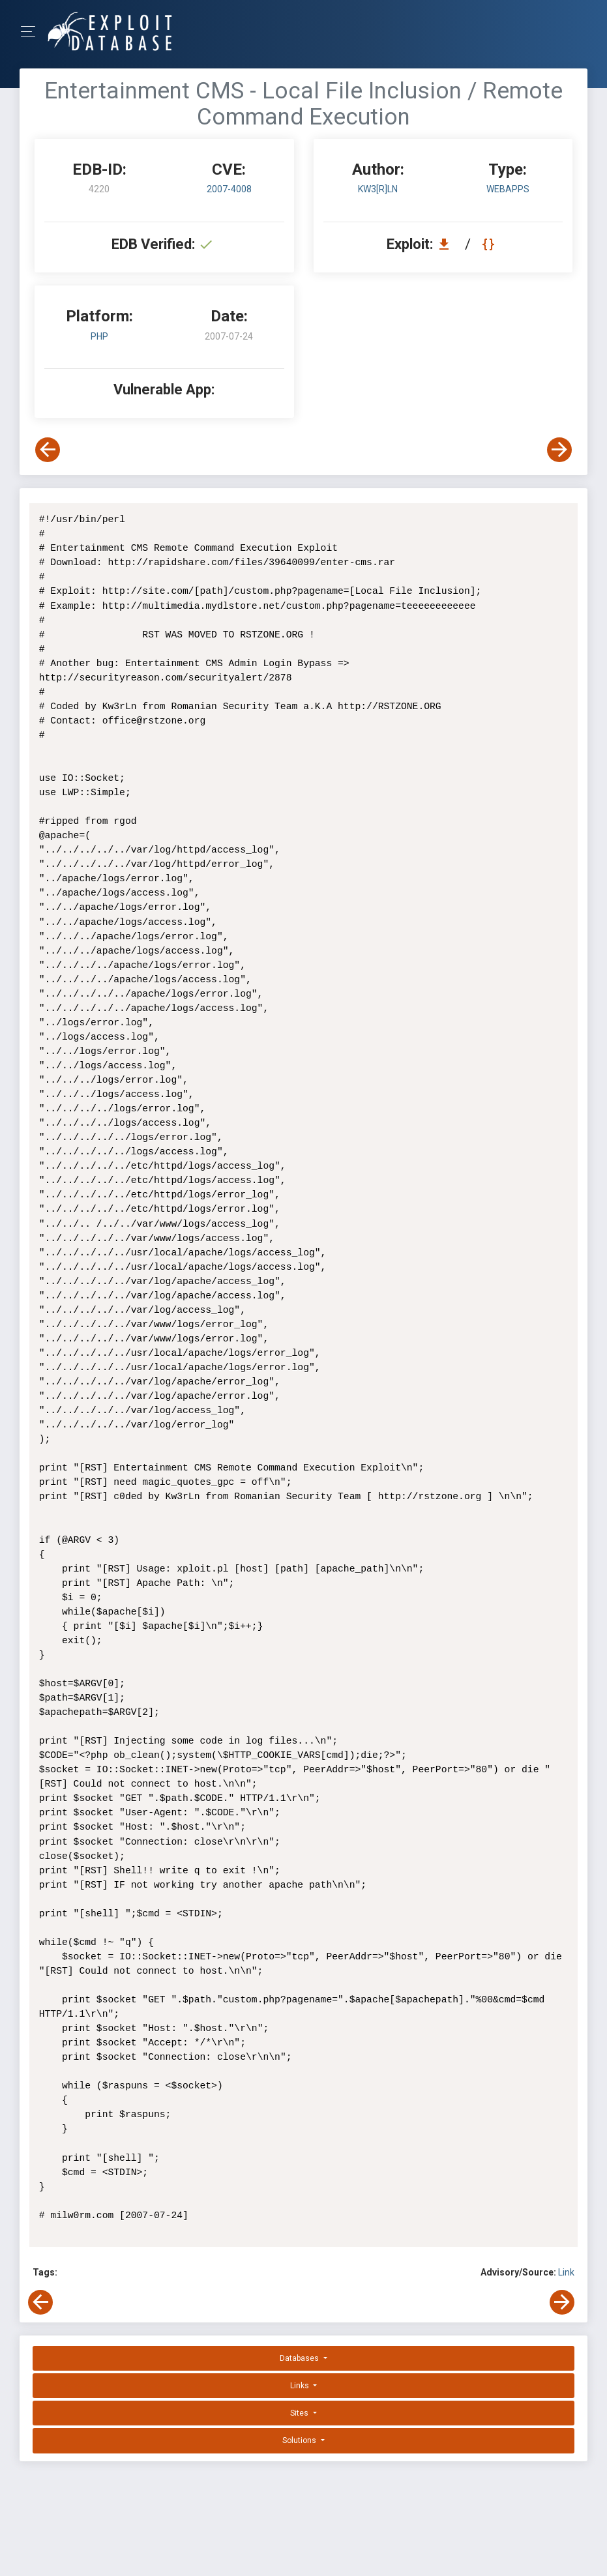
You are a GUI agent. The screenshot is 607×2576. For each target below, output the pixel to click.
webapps (507, 189)
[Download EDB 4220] (447, 244)
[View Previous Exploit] (47, 449)
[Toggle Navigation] (32, 31)
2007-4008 (229, 189)
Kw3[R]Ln (378, 189)
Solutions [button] (300, 2440)
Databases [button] (300, 2358)
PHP (99, 336)
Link (566, 2272)
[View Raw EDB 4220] (490, 244)
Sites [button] (300, 2413)
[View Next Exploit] (559, 449)
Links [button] (300, 2385)
